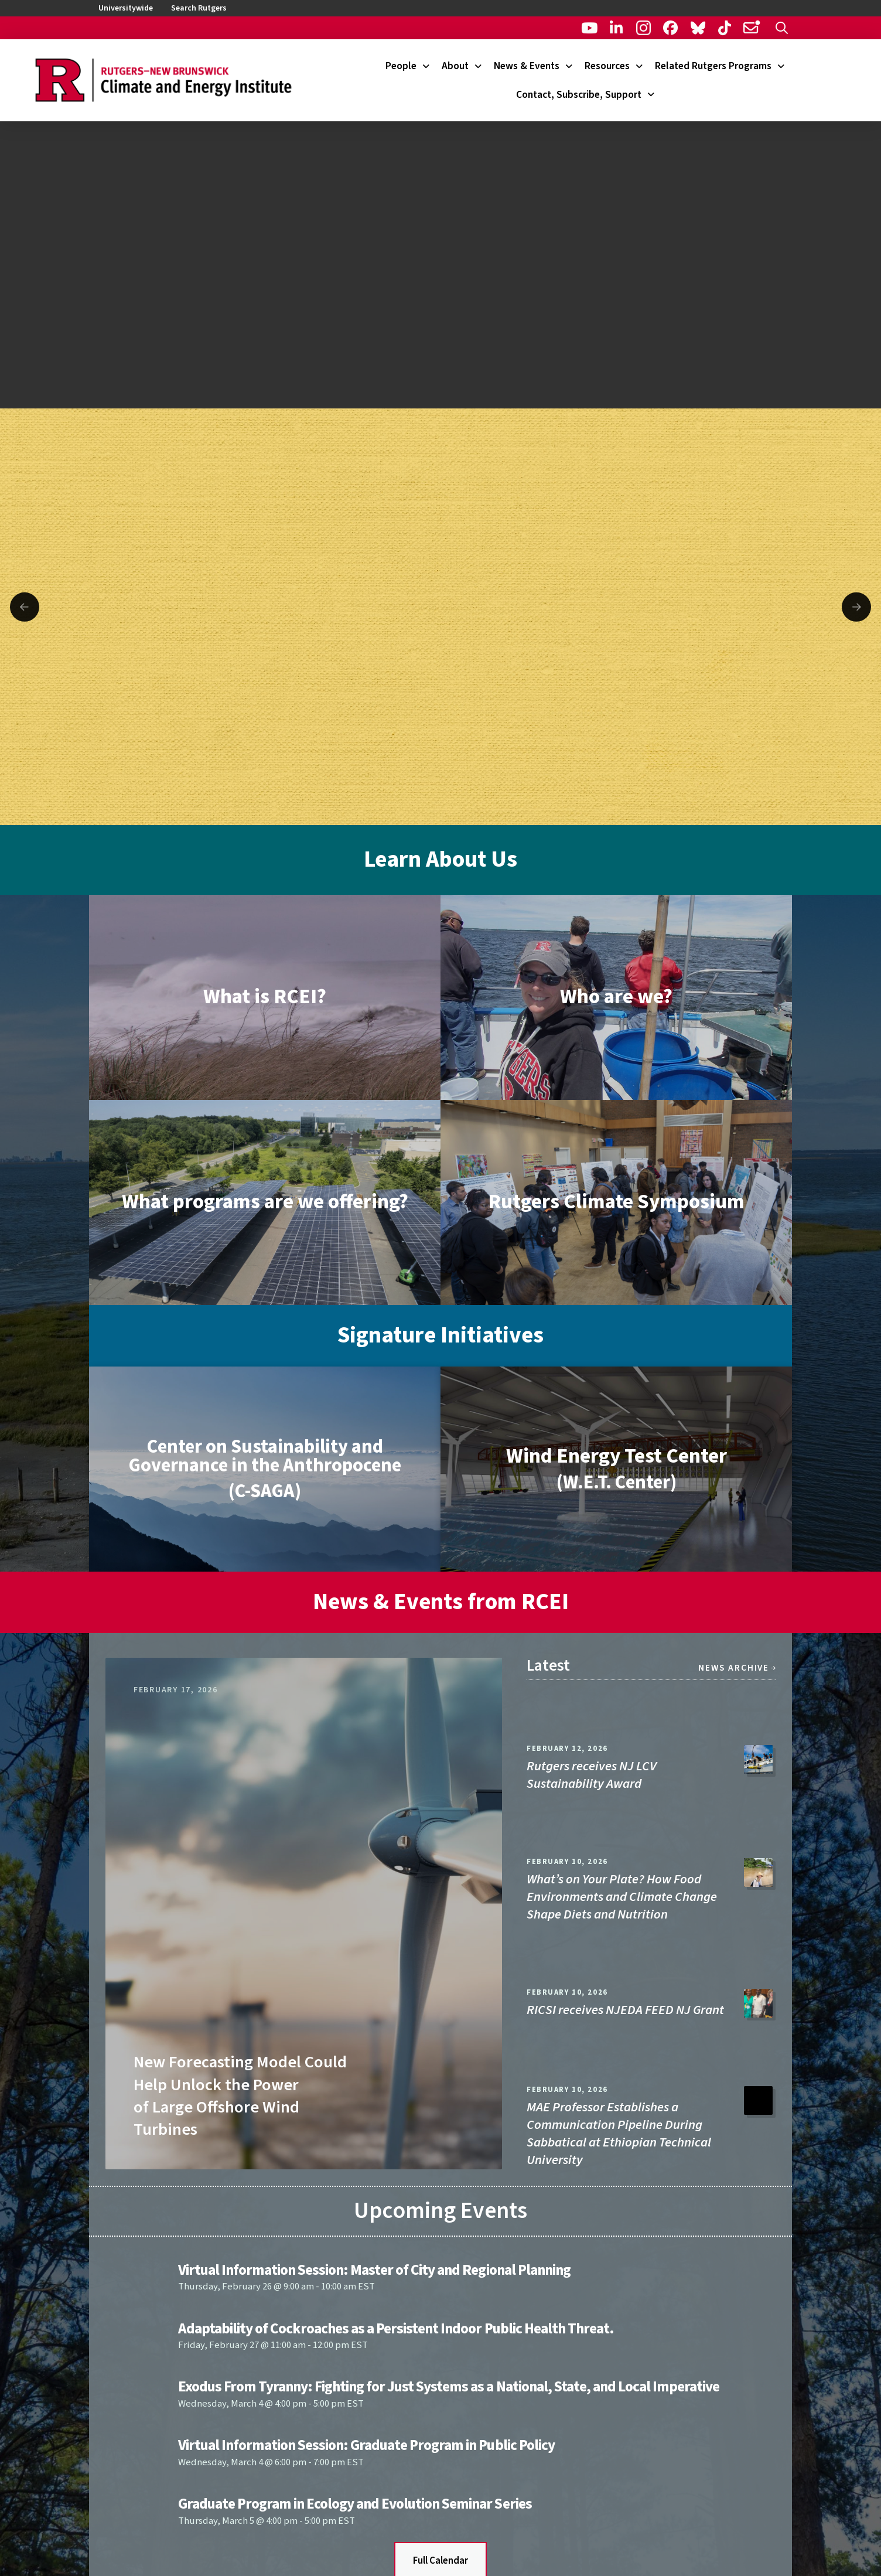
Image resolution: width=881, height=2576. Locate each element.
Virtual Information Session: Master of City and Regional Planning (374, 2270)
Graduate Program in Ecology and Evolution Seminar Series (355, 2503)
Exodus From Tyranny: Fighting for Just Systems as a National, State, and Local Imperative (449, 2386)
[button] (781, 28)
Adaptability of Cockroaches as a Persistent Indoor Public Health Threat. (396, 2328)
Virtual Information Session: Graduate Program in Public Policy (366, 2445)
